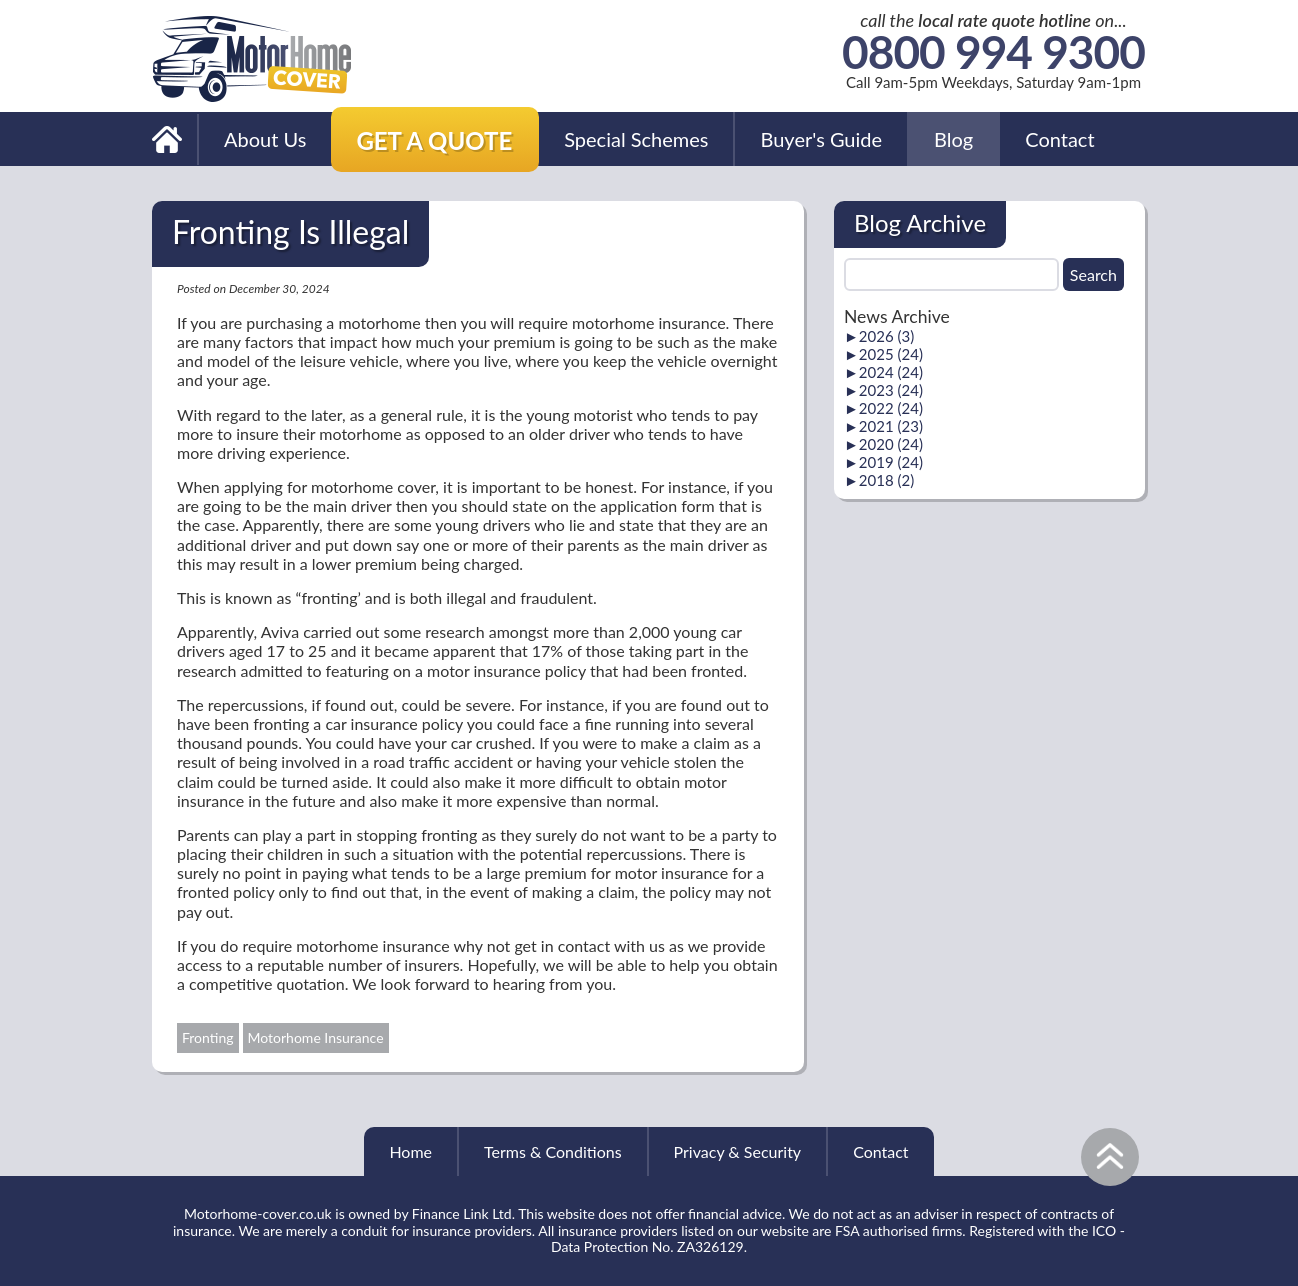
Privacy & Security (738, 1151)
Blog (953, 139)
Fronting (208, 1037)
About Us (265, 139)
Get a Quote (434, 140)
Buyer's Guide (821, 139)
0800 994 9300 (993, 52)
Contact (1059, 139)
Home (410, 1151)
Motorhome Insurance (316, 1037)
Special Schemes (636, 139)
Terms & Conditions (553, 1151)
